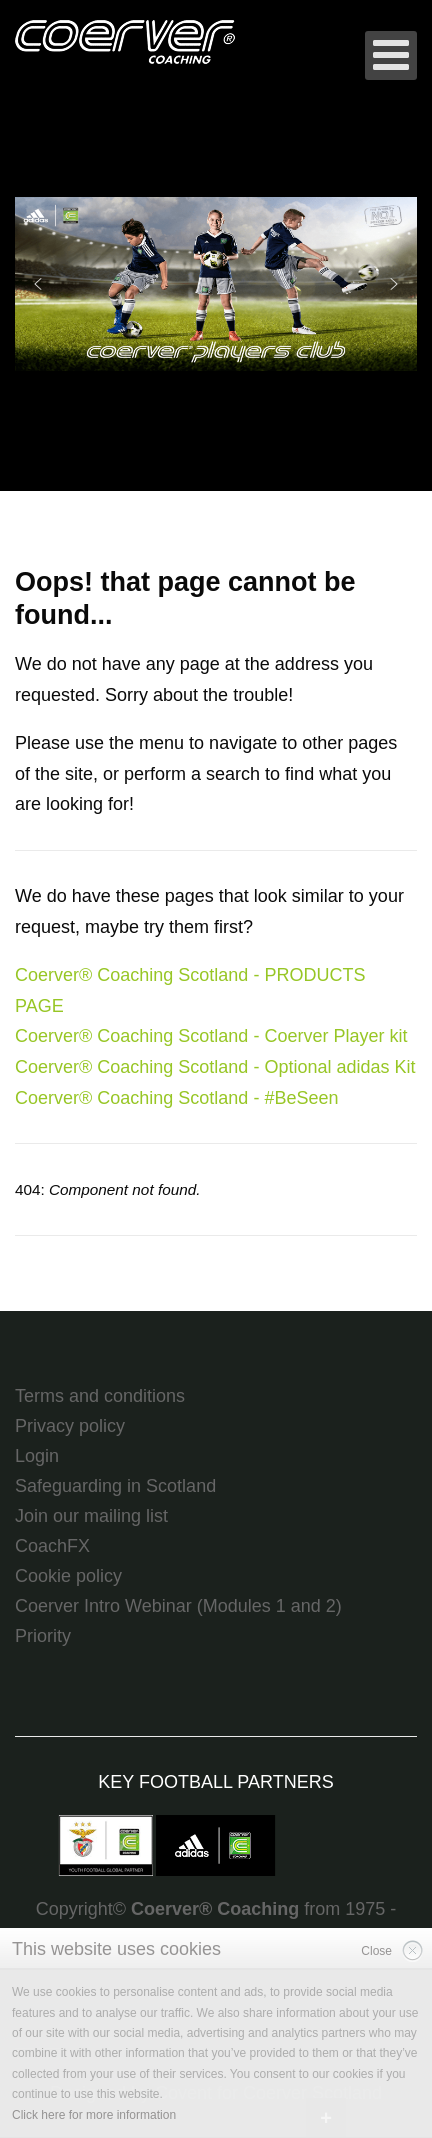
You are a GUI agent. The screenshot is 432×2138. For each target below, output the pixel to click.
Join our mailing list (91, 1516)
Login (37, 1456)
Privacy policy (70, 1426)
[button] (216, 284)
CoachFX (52, 1546)
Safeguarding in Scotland (115, 1486)
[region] (216, 284)
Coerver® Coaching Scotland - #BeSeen (176, 1098)
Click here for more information (94, 2115)
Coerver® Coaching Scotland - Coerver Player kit (211, 1036)
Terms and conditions (100, 1396)
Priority (43, 1636)
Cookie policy (68, 1576)
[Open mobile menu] (391, 55)
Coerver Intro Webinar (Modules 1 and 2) (178, 1606)
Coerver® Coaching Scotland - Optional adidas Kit (215, 1067)
